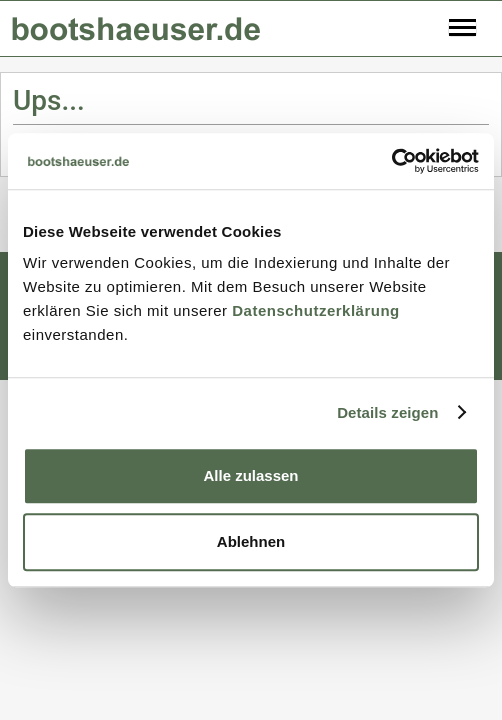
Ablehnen (251, 541)
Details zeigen (387, 412)
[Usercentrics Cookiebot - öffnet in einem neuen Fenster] (391, 161)
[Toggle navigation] (462, 29)
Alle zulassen (250, 475)
